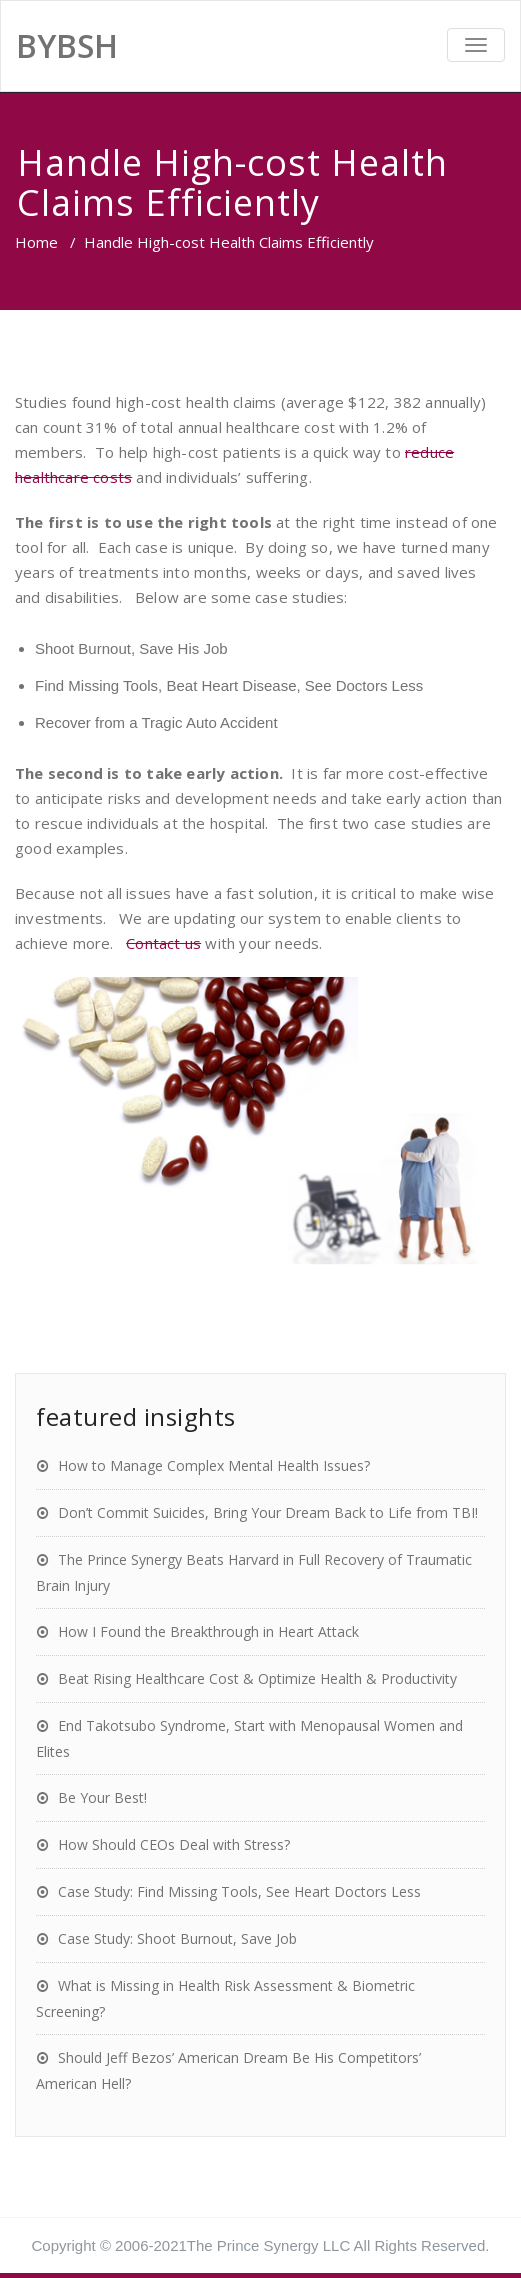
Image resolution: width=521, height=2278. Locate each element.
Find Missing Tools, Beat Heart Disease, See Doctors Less (229, 685)
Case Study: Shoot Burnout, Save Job (177, 1938)
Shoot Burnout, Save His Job (131, 648)
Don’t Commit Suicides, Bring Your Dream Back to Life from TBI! (268, 1512)
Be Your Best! (102, 1797)
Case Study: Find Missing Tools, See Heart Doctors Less (239, 1891)
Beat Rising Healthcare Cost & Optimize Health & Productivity (257, 1678)
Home (36, 242)
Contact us (163, 943)
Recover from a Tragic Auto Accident (156, 722)
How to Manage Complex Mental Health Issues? (214, 1465)
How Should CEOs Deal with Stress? (174, 1844)
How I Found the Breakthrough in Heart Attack (208, 1631)
